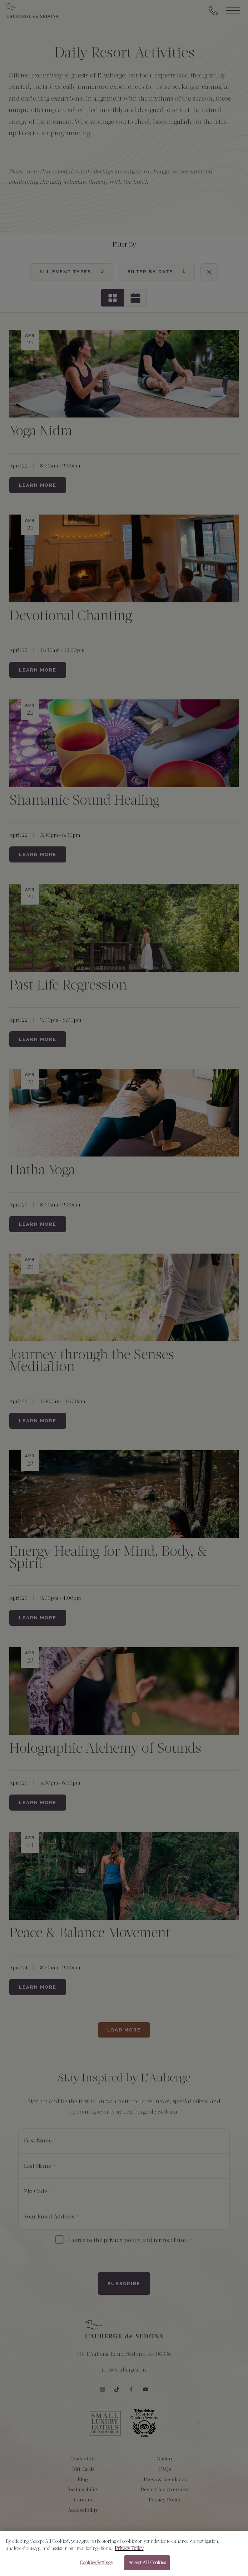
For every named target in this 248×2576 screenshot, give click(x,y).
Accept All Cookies (146, 2565)
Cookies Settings (96, 2565)
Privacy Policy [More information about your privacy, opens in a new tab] (129, 2550)
